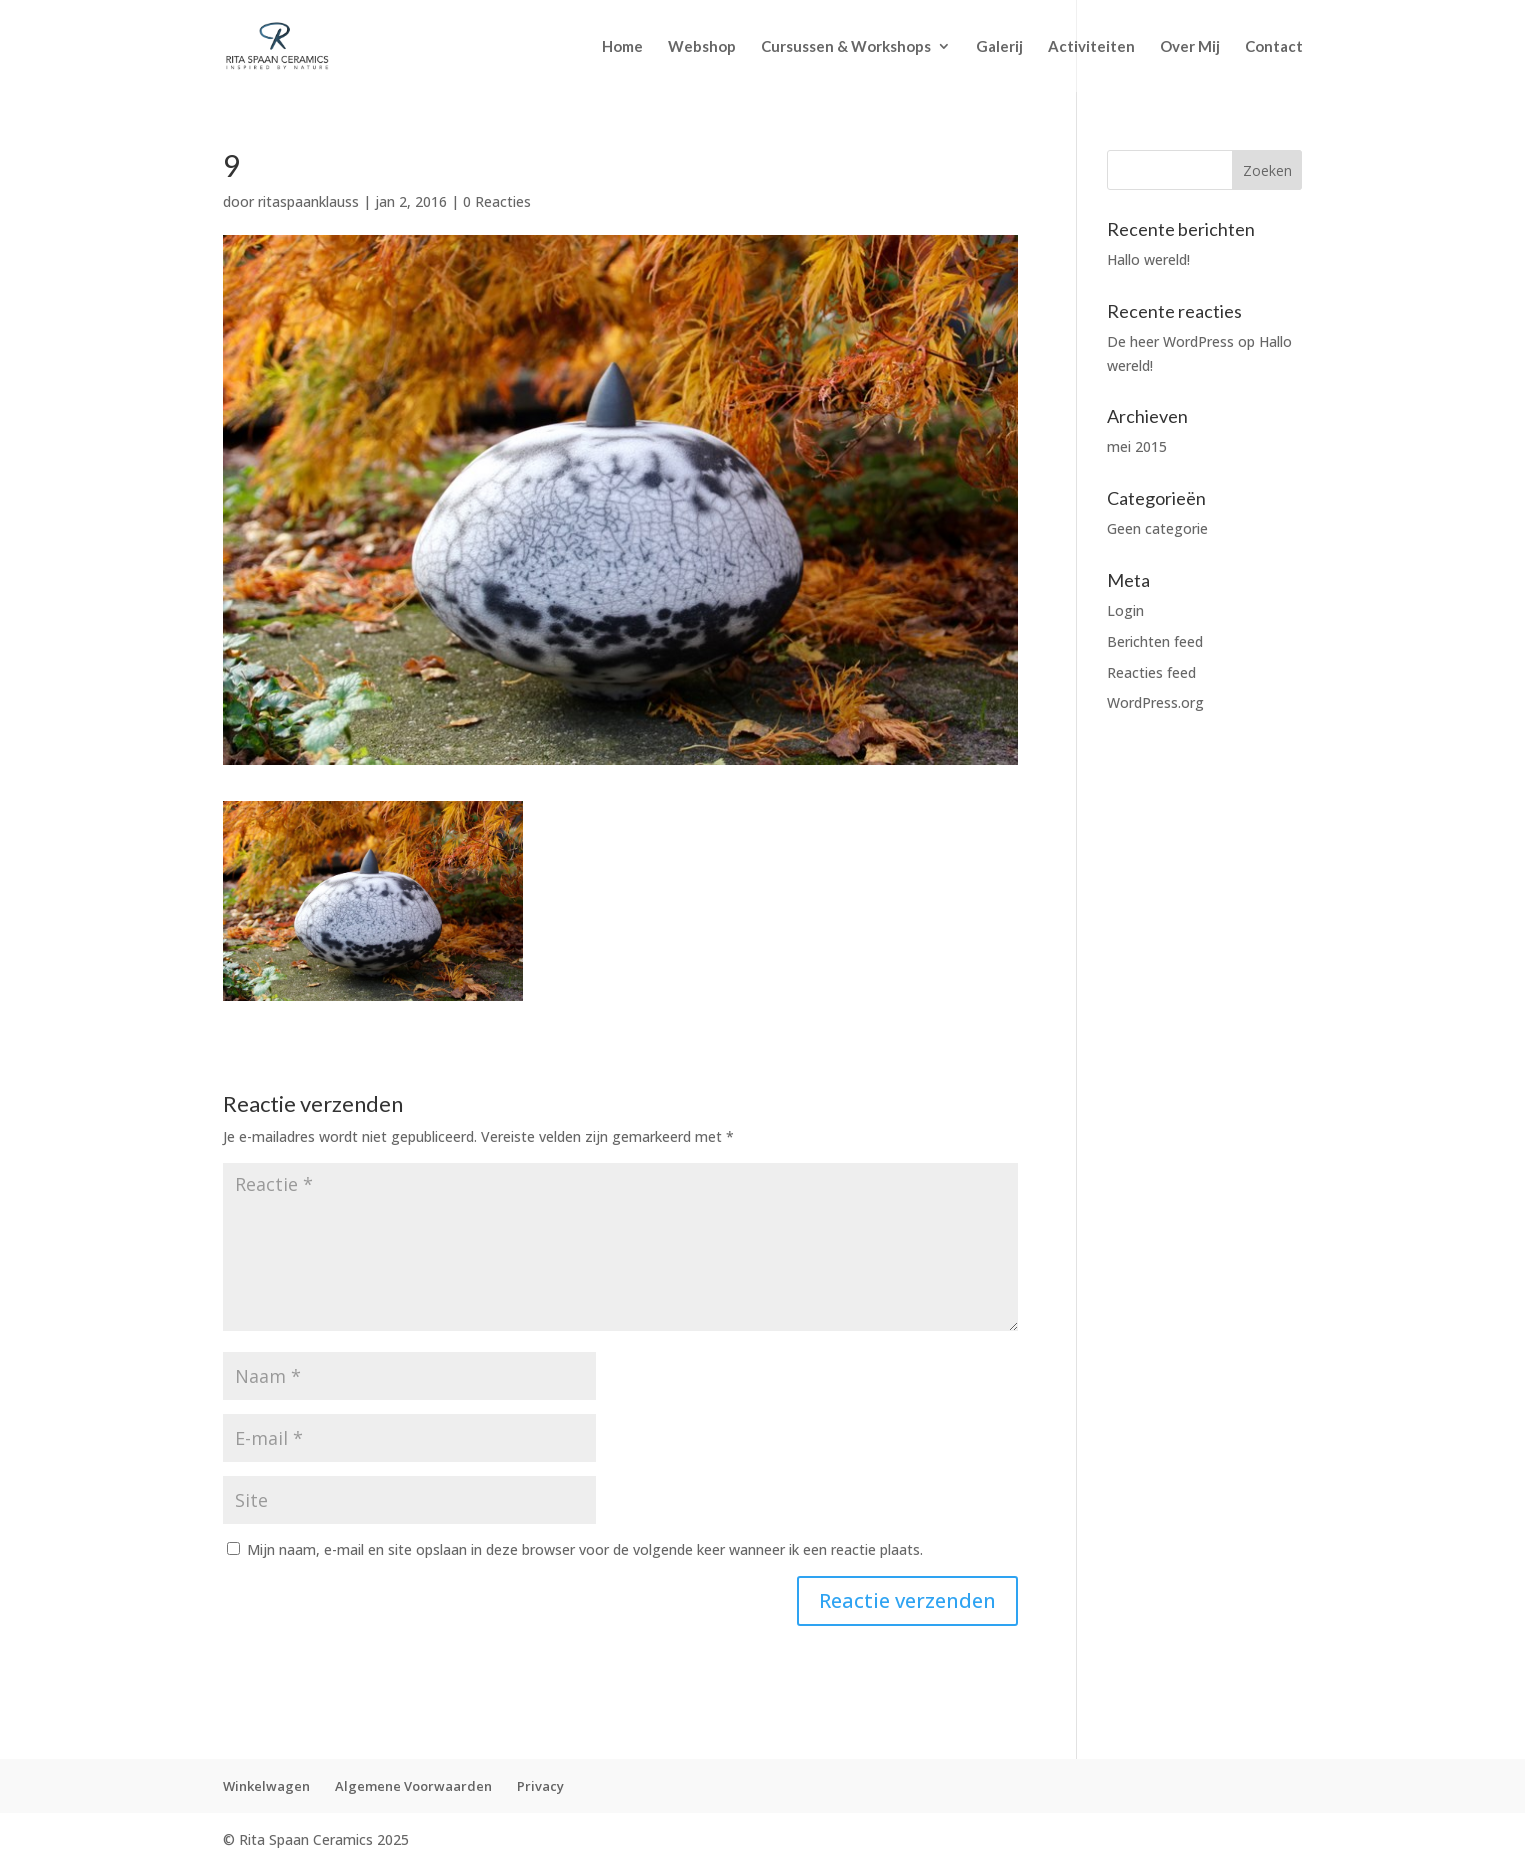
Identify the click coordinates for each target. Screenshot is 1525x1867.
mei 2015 (1137, 446)
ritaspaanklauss (308, 201)
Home (622, 47)
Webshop (702, 47)
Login (1125, 610)
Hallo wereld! (1148, 259)
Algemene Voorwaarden (413, 1786)
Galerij (999, 47)
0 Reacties (497, 201)
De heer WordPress (1170, 341)
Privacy (540, 1786)
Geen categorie (1157, 528)
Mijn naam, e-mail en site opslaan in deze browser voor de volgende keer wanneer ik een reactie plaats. (585, 1549)
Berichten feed (1155, 641)
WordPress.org (1155, 702)
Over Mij (1190, 47)
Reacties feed (1151, 672)
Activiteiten (1091, 47)
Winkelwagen (266, 1786)
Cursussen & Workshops (846, 47)
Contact (1274, 47)
